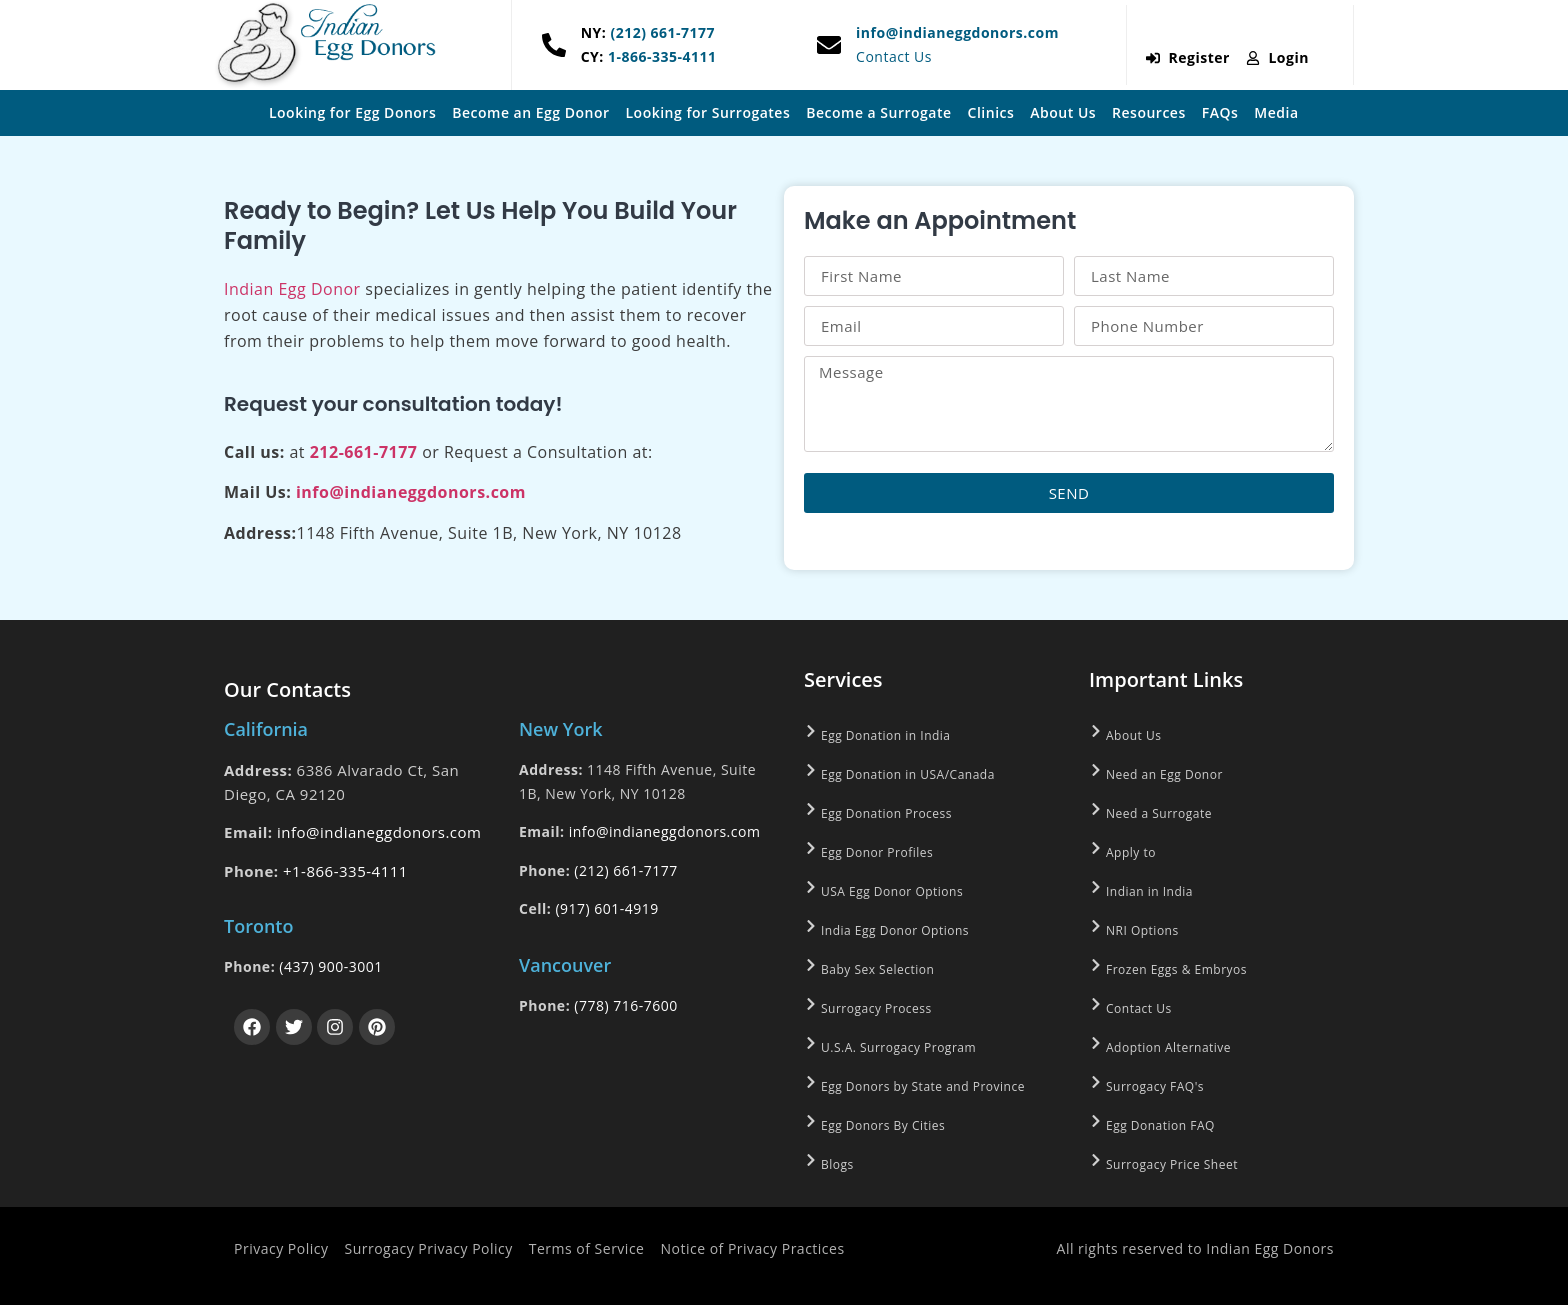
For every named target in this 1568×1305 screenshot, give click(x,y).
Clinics (991, 112)
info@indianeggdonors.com (957, 32)
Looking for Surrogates (708, 112)
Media (1276, 112)
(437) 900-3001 (330, 966)
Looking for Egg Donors (352, 112)
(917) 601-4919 (606, 908)
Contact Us (894, 56)
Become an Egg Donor (530, 112)
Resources (1149, 112)
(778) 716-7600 (625, 1005)
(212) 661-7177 (660, 32)
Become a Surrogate (878, 112)
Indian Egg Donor (292, 289)
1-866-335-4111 (660, 56)
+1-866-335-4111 (345, 871)
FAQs (1220, 112)
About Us (1063, 112)
